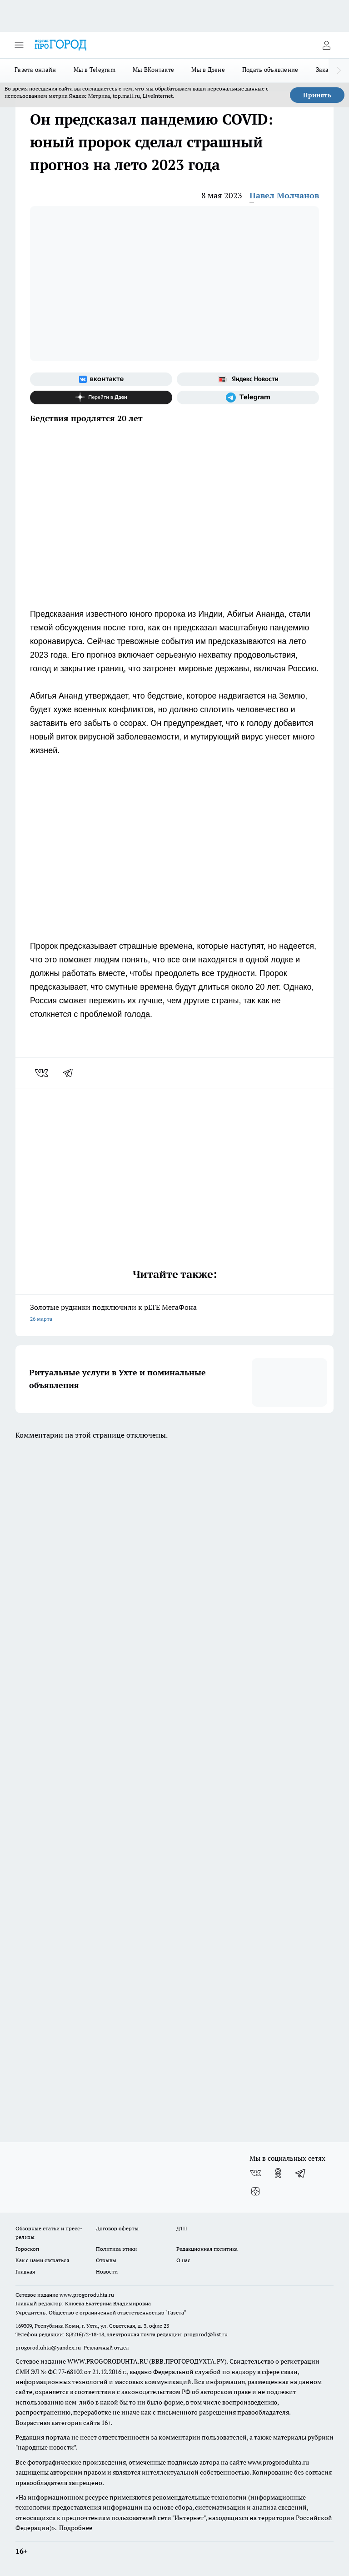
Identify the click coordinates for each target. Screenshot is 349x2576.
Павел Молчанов (284, 195)
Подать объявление (270, 69)
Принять (317, 95)
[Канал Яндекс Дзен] (101, 397)
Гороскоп (27, 2248)
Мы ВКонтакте (153, 69)
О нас (183, 2260)
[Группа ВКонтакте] (101, 379)
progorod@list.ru (206, 2334)
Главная (25, 2271)
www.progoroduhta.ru (87, 2294)
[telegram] (71, 1073)
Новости (107, 2271)
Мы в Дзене (208, 69)
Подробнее (75, 2528)
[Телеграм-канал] (248, 397)
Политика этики (116, 2248)
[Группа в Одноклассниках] (278, 2173)
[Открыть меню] (19, 45)
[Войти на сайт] (326, 45)
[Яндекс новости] (248, 379)
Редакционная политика (207, 2248)
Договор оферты (117, 2228)
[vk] (42, 1073)
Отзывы (106, 2260)
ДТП (181, 2228)
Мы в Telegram (95, 69)
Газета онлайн (35, 69)
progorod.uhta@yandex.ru (48, 2347)
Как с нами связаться (42, 2260)
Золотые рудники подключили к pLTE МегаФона (174, 1314)
